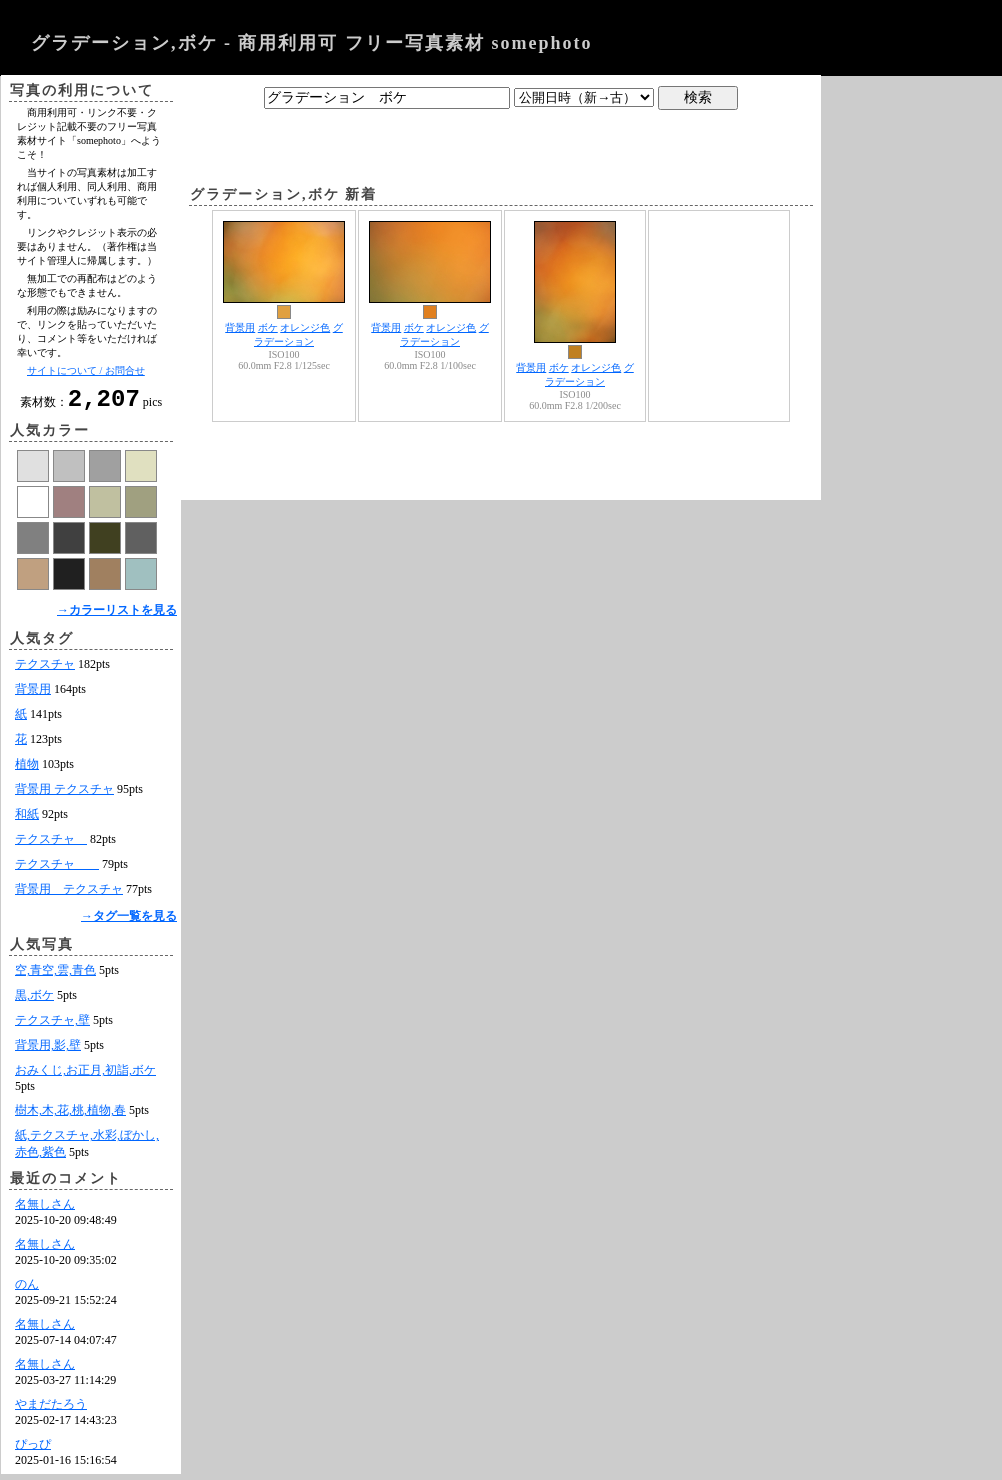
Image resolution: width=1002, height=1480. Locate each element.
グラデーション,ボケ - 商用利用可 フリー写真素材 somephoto (312, 43)
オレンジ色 (305, 327)
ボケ (268, 327)
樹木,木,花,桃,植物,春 (70, 1116)
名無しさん (45, 1210)
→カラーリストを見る (117, 616)
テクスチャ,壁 (52, 1026)
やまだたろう (51, 1410)
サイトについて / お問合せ (86, 370)
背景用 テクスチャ (64, 795)
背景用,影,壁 (48, 1051)
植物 (27, 770)
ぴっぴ (33, 1450)
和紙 (27, 820)
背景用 (33, 695)
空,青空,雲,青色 (55, 976)
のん (27, 1290)
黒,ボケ (34, 1001)
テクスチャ (45, 670)
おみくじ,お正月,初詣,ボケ (85, 1076)
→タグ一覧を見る (129, 922)
